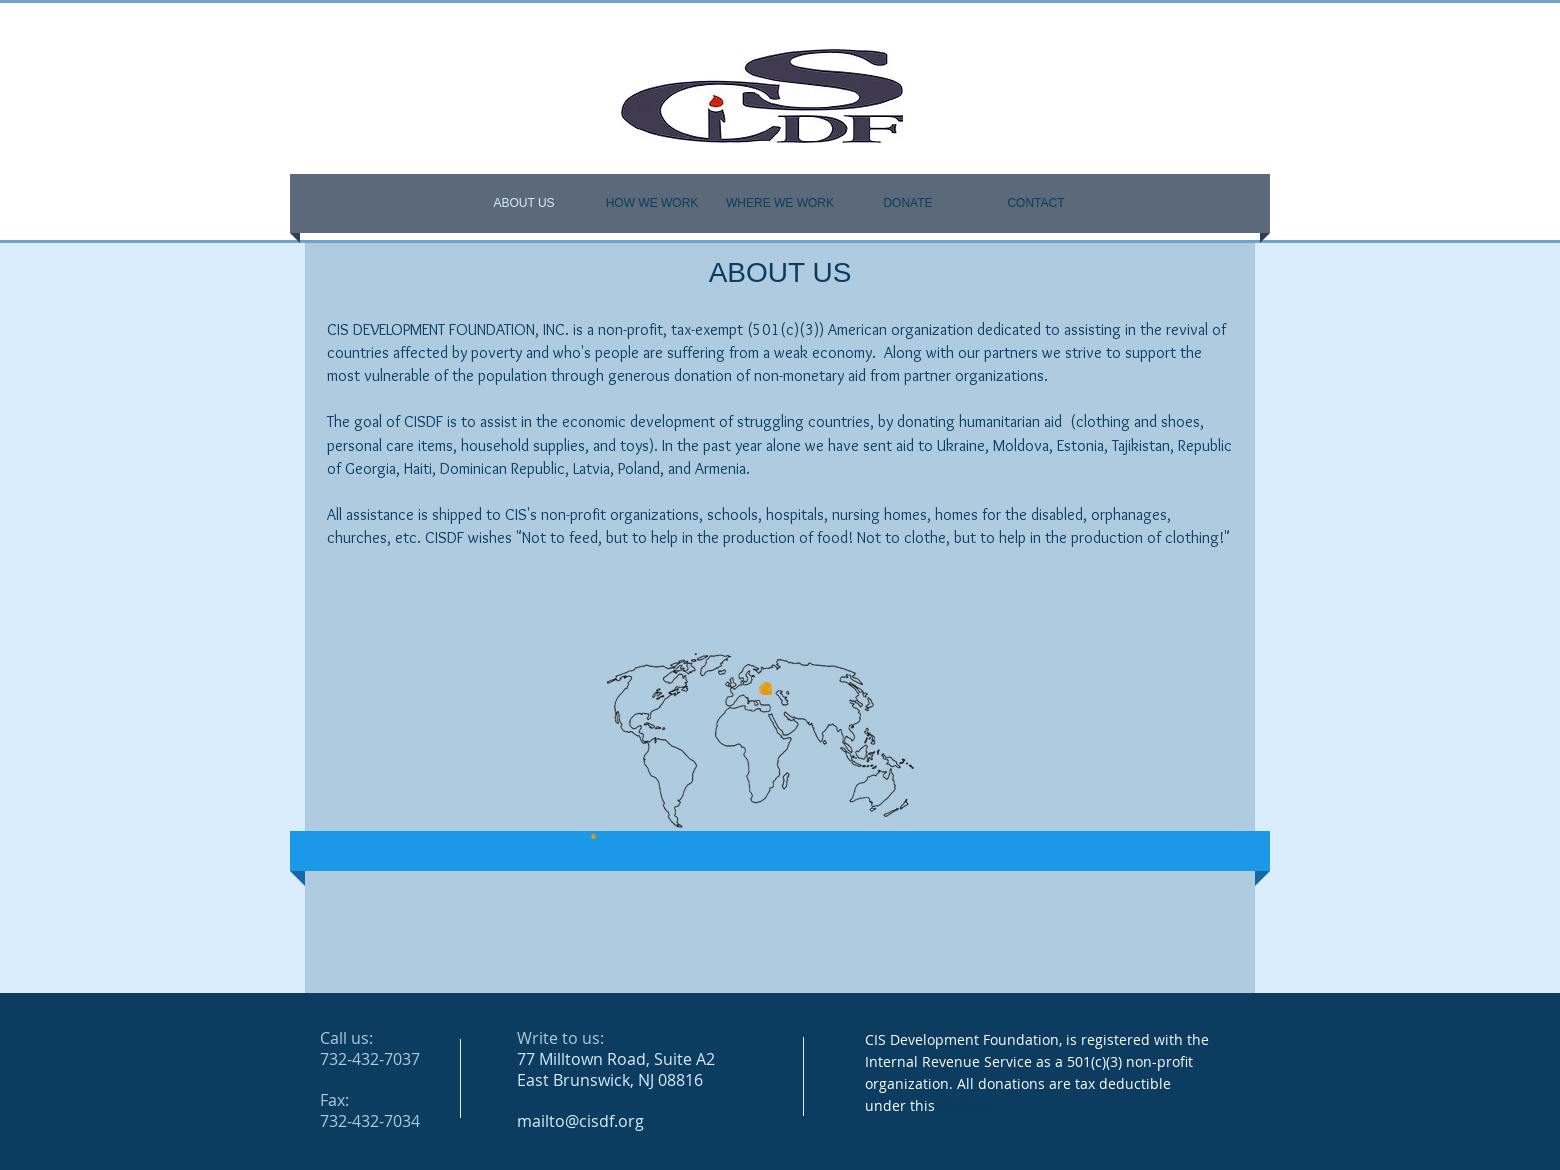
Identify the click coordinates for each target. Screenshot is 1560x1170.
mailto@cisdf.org (580, 1121)
